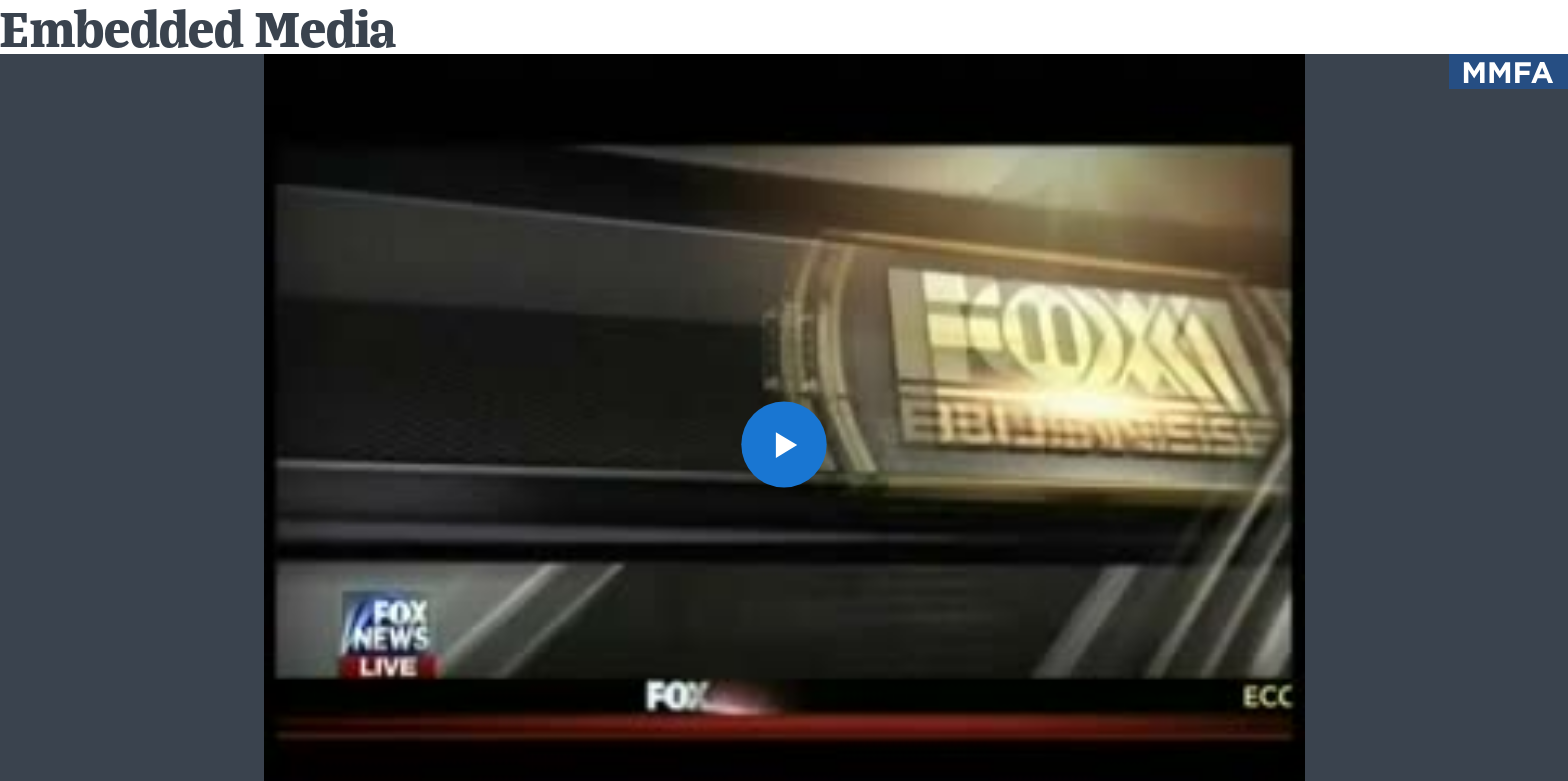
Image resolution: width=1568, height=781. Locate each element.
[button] (784, 444)
